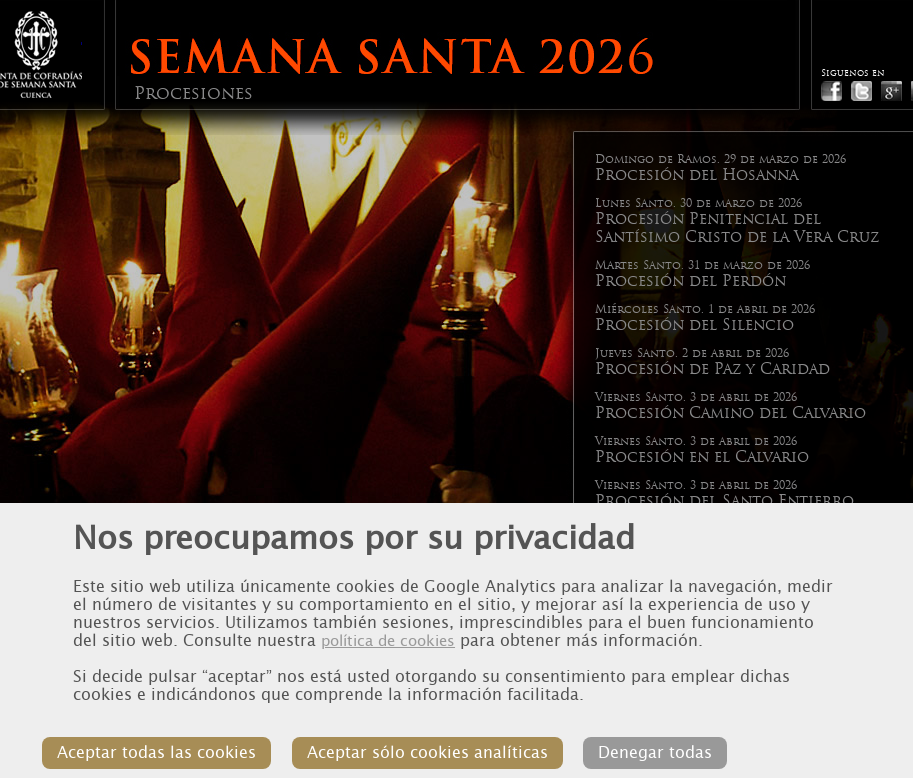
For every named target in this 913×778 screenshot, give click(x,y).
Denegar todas (665, 739)
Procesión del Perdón (690, 281)
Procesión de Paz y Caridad (712, 369)
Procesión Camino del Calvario (730, 413)
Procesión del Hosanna (696, 175)
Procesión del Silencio (694, 325)
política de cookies (388, 618)
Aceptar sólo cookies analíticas (447, 739)
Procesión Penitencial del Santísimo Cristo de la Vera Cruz (737, 228)
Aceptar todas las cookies (187, 739)
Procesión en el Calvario (702, 457)
